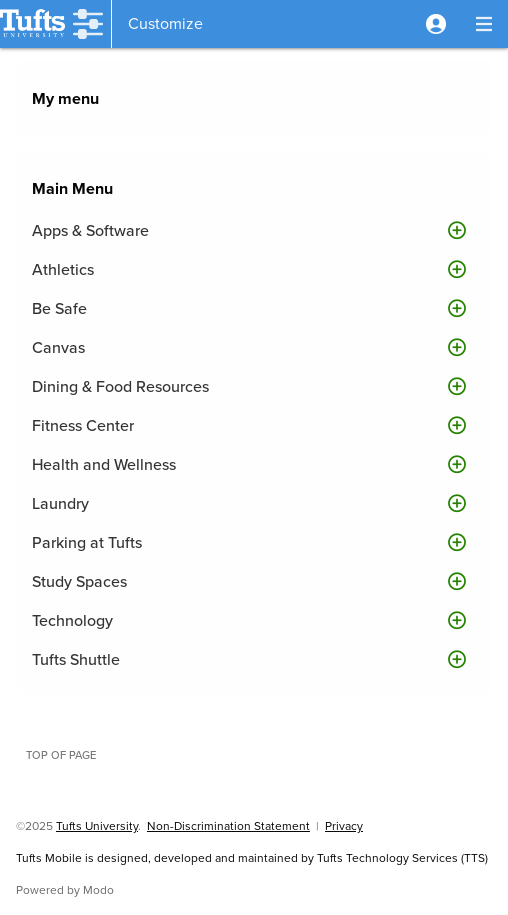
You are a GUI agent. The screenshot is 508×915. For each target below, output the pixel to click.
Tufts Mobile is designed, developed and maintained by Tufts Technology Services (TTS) (252, 858)
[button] (436, 24)
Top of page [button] (61, 755)
